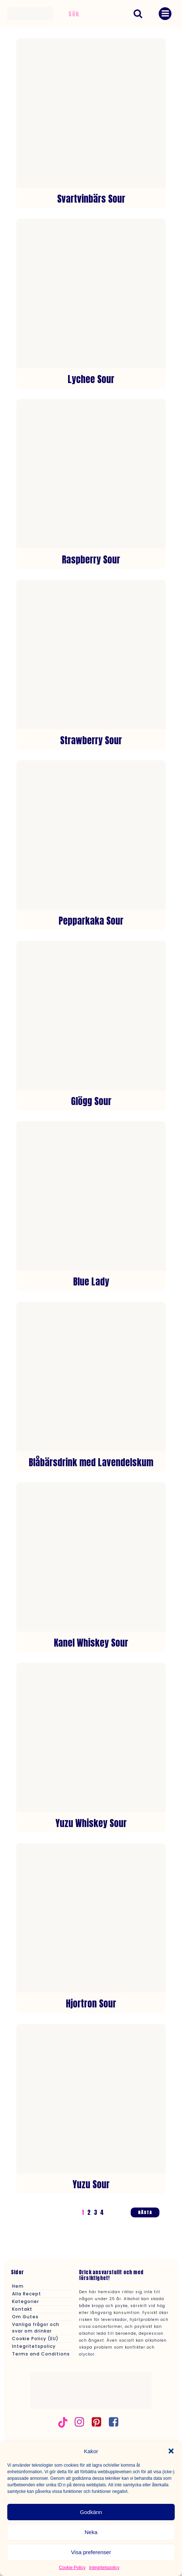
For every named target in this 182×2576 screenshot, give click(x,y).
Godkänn (91, 2512)
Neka (90, 2532)
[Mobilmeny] (165, 13)
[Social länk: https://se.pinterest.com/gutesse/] (99, 2422)
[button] (171, 2451)
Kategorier (25, 2301)
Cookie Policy (72, 2567)
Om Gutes (25, 2317)
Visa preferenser (91, 2552)
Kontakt (22, 2309)
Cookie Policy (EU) (35, 2338)
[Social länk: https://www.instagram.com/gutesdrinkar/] (82, 2422)
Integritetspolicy (104, 2567)
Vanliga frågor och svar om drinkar (36, 2327)
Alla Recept (26, 2294)
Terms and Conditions (41, 2354)
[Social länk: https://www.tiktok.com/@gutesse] (66, 2422)
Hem (18, 2286)
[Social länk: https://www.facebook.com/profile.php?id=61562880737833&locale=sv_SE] (116, 2422)
